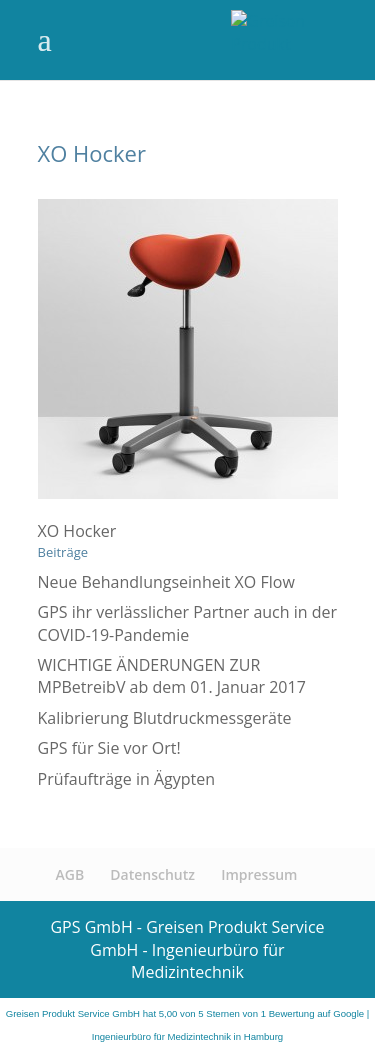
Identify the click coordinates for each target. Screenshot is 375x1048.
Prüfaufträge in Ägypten (127, 779)
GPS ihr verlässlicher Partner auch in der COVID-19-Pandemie (188, 623)
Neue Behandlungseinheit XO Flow (166, 582)
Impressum (259, 874)
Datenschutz (152, 874)
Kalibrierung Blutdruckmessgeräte (165, 718)
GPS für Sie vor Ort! (109, 748)
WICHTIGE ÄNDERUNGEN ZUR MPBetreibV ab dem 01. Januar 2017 (172, 676)
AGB (70, 874)
